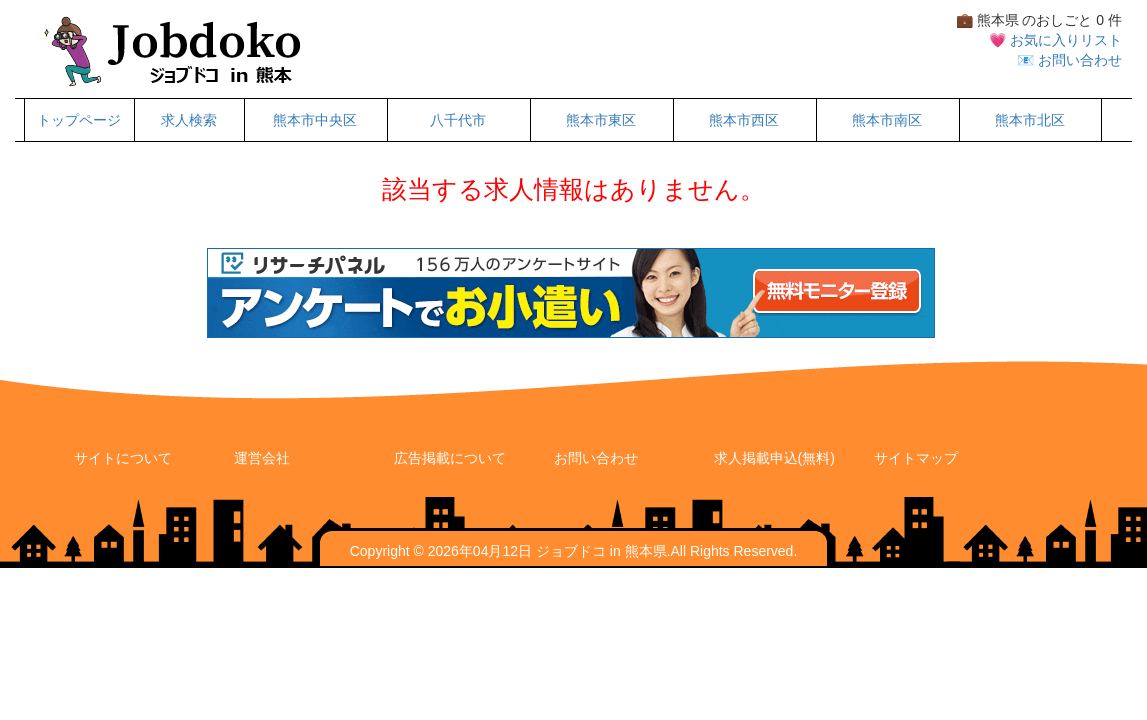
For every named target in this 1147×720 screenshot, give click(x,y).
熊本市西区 (744, 120)
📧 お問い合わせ (1069, 60)
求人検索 (189, 120)
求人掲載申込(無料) (774, 458)
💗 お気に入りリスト (1055, 40)
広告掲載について (450, 458)
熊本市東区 (601, 120)
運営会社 (262, 458)
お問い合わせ (596, 458)
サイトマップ (916, 458)
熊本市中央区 (315, 120)
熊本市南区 (887, 120)
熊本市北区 (1030, 120)
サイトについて (123, 458)
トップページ (79, 120)
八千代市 (458, 120)
